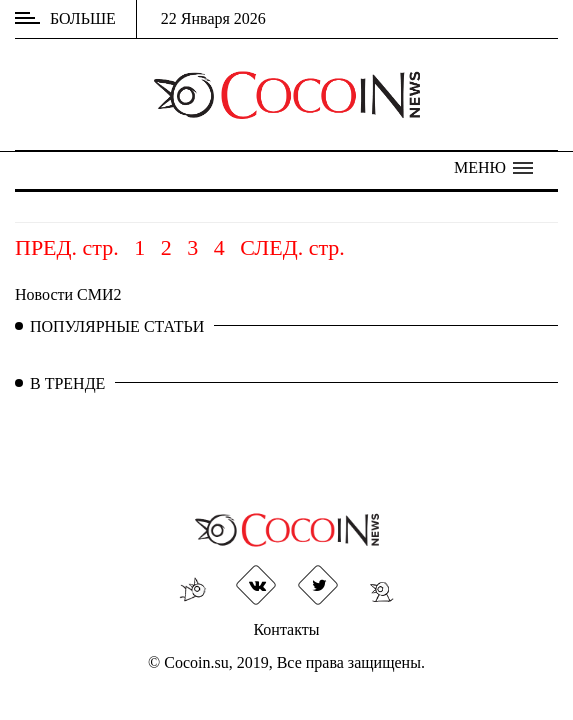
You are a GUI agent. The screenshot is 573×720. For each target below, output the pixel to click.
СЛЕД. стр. (292, 247)
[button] (493, 168)
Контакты (286, 629)
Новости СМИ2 (68, 294)
